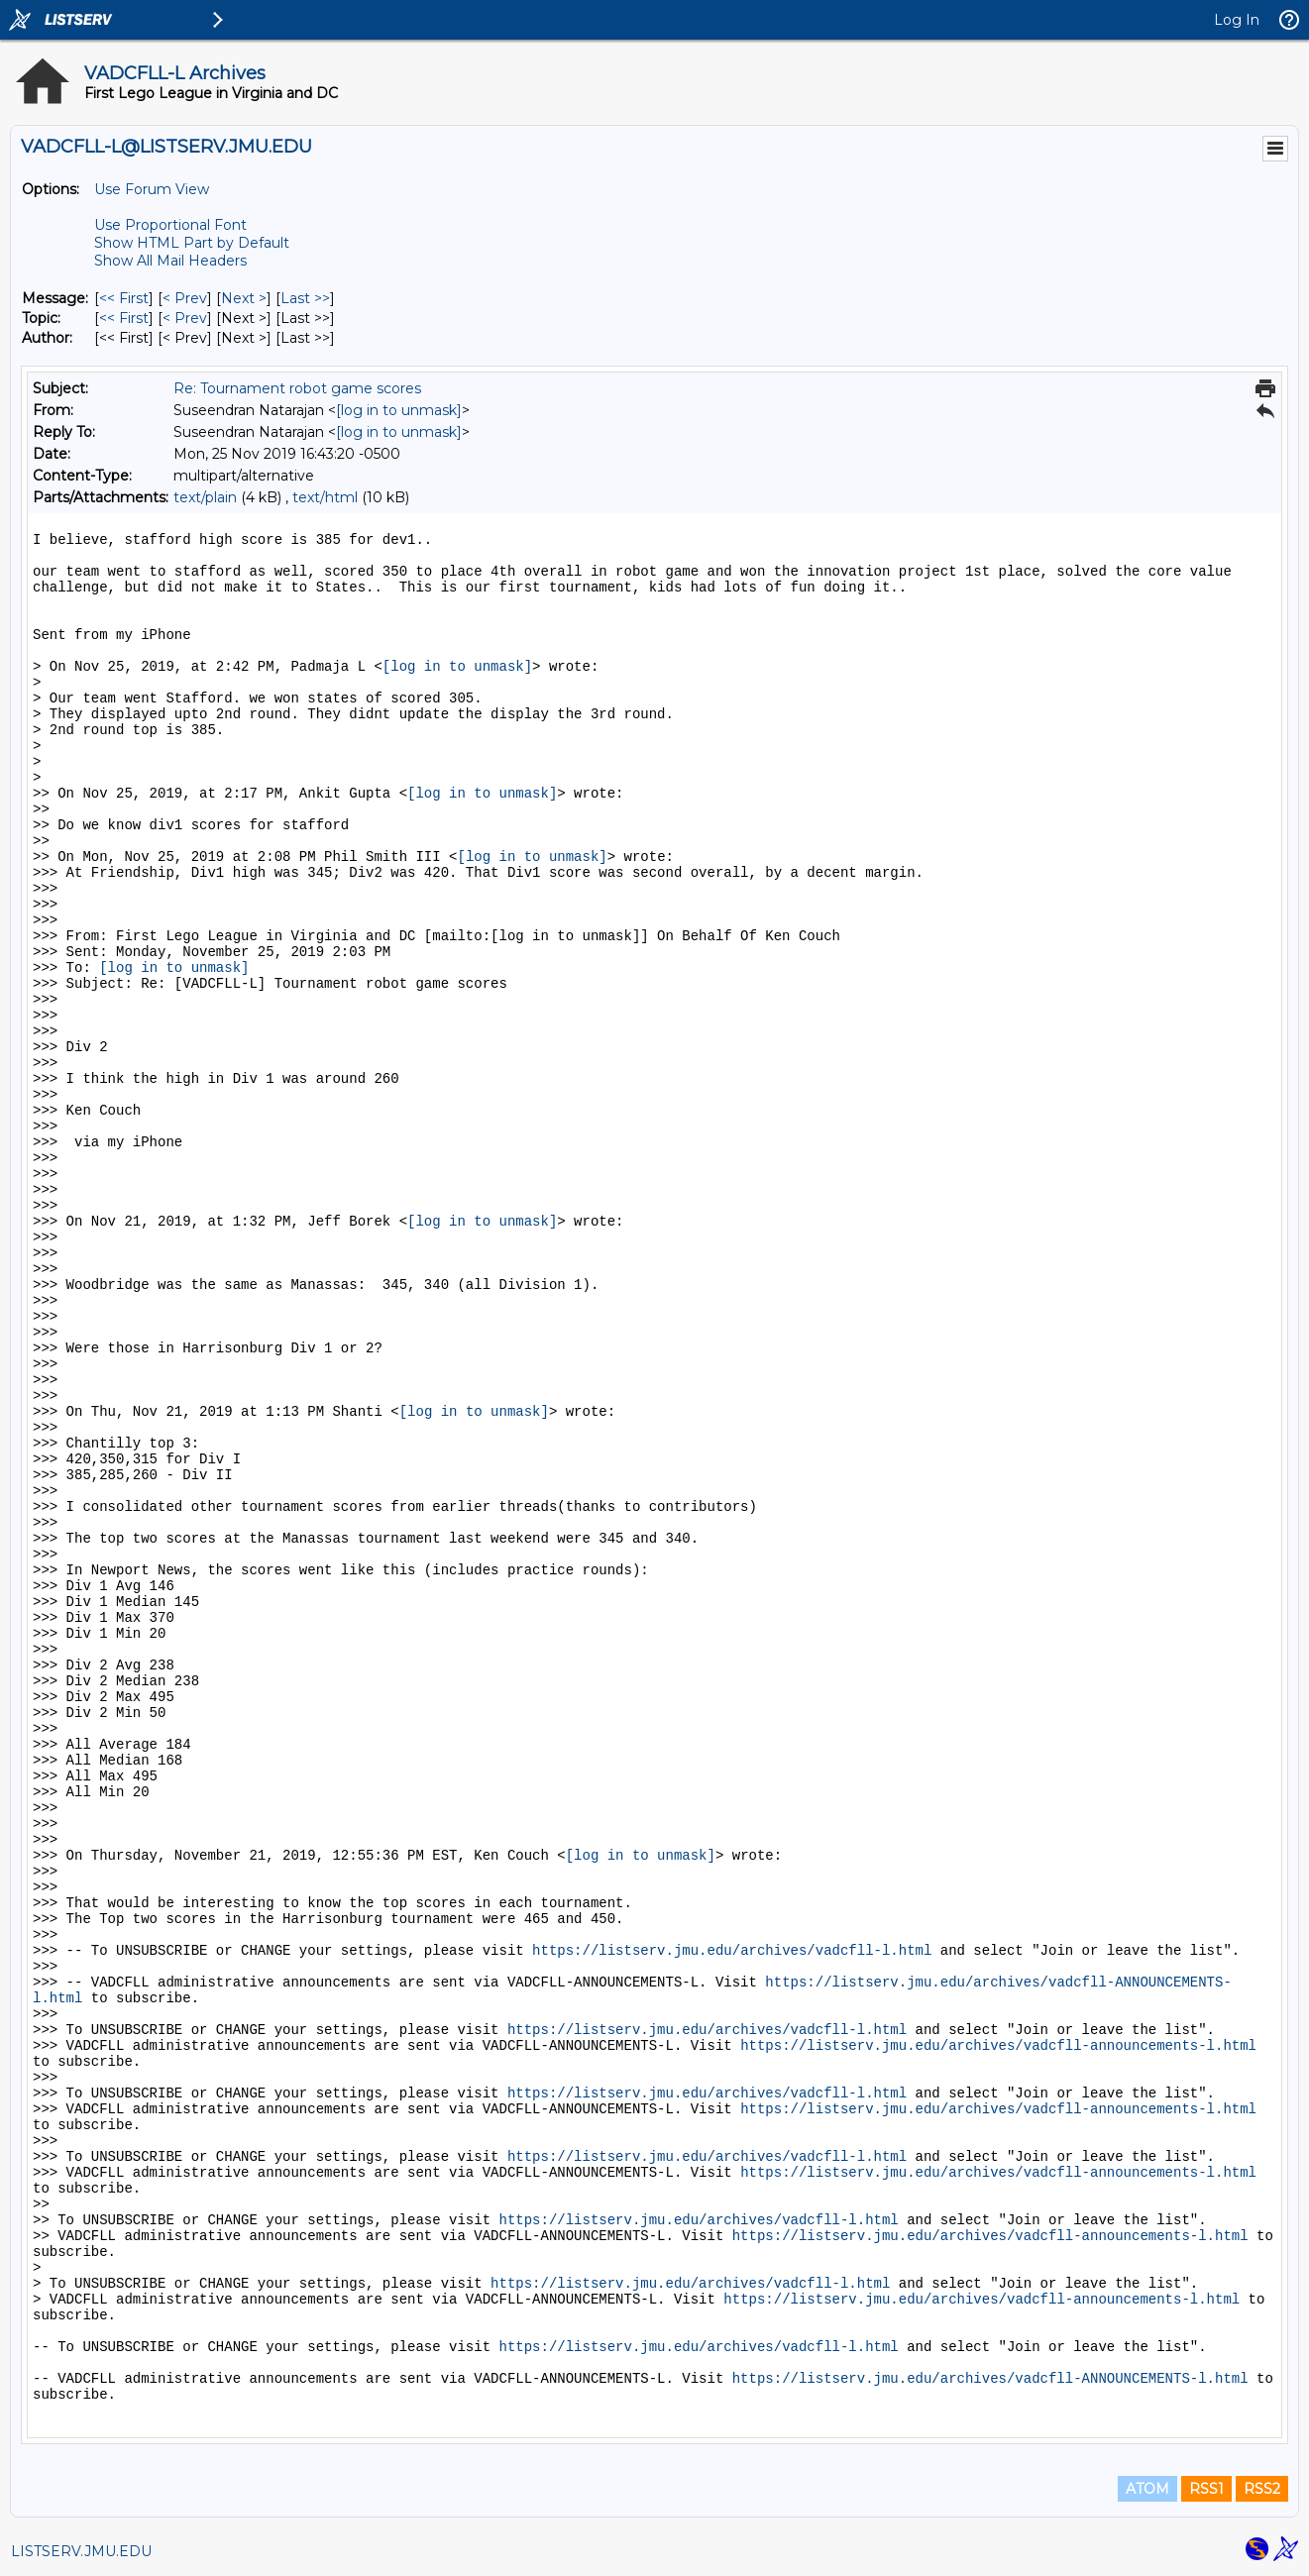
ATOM (1147, 2489)
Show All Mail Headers (170, 260)
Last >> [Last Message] (305, 298)
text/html (325, 497)
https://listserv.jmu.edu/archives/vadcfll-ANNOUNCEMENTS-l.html (990, 2379)
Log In (1236, 20)
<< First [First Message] (124, 298)
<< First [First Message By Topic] (124, 318)
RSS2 (1262, 2489)
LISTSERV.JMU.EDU (81, 2551)
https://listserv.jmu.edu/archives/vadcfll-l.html (731, 1951)
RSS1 (1206, 2489)
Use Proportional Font (170, 225)
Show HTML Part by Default (191, 243)
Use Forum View (151, 189)
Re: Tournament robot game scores (297, 388)
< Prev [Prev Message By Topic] (185, 318)
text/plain (205, 497)
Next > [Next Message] (244, 298)
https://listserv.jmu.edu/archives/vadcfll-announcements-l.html (998, 2046)
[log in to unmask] (399, 410)
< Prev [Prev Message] (185, 298)
